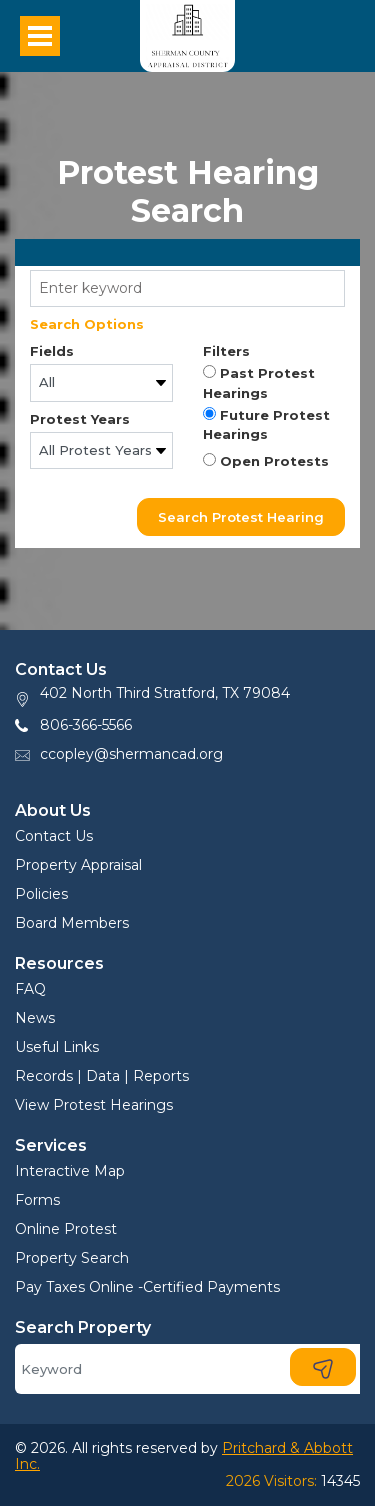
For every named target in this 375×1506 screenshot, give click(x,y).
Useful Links (57, 1047)
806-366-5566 (86, 725)
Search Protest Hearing (241, 517)
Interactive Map (70, 1171)
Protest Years (80, 419)
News (35, 1018)
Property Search (72, 1258)
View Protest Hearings (94, 1105)
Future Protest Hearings (266, 425)
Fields (52, 351)
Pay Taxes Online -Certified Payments (147, 1287)
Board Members (72, 923)
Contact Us (54, 836)
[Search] (187, 1369)
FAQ (30, 989)
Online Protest (66, 1229)
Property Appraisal (78, 865)
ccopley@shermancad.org (131, 754)
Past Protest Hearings (259, 383)
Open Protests (266, 461)
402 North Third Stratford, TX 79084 (165, 693)
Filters (226, 351)
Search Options (87, 324)
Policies (41, 894)
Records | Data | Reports (102, 1076)
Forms (37, 1200)
